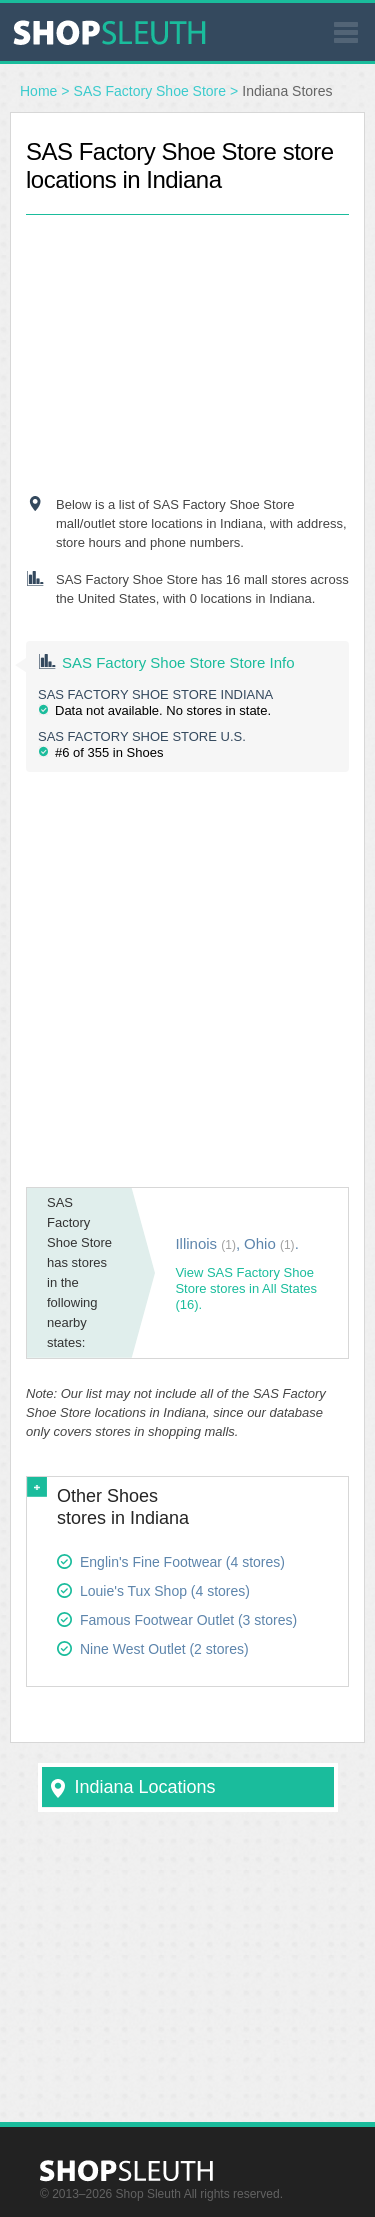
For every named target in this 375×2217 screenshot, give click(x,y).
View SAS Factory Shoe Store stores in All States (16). (246, 1288)
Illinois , (207, 1243)
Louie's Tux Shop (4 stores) (165, 1591)
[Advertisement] (188, 340)
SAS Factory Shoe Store (150, 91)
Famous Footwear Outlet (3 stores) (188, 1620)
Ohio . (271, 1243)
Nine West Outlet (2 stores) (164, 1649)
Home (38, 91)
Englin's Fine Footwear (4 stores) (182, 1562)
